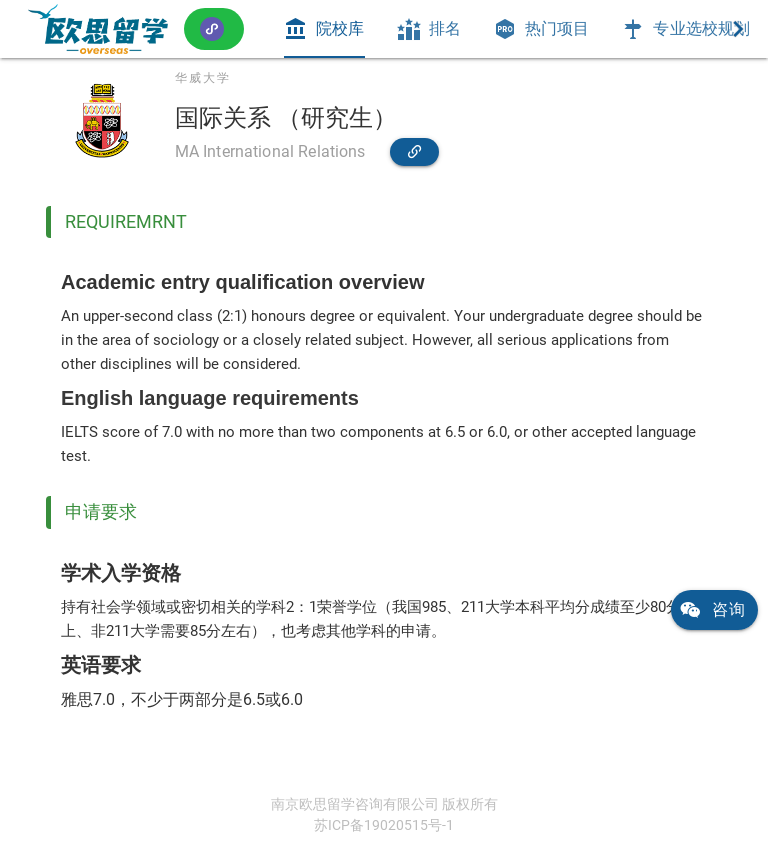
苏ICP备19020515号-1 (384, 825)
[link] (98, 29)
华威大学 (203, 78)
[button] (214, 28)
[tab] (324, 29)
